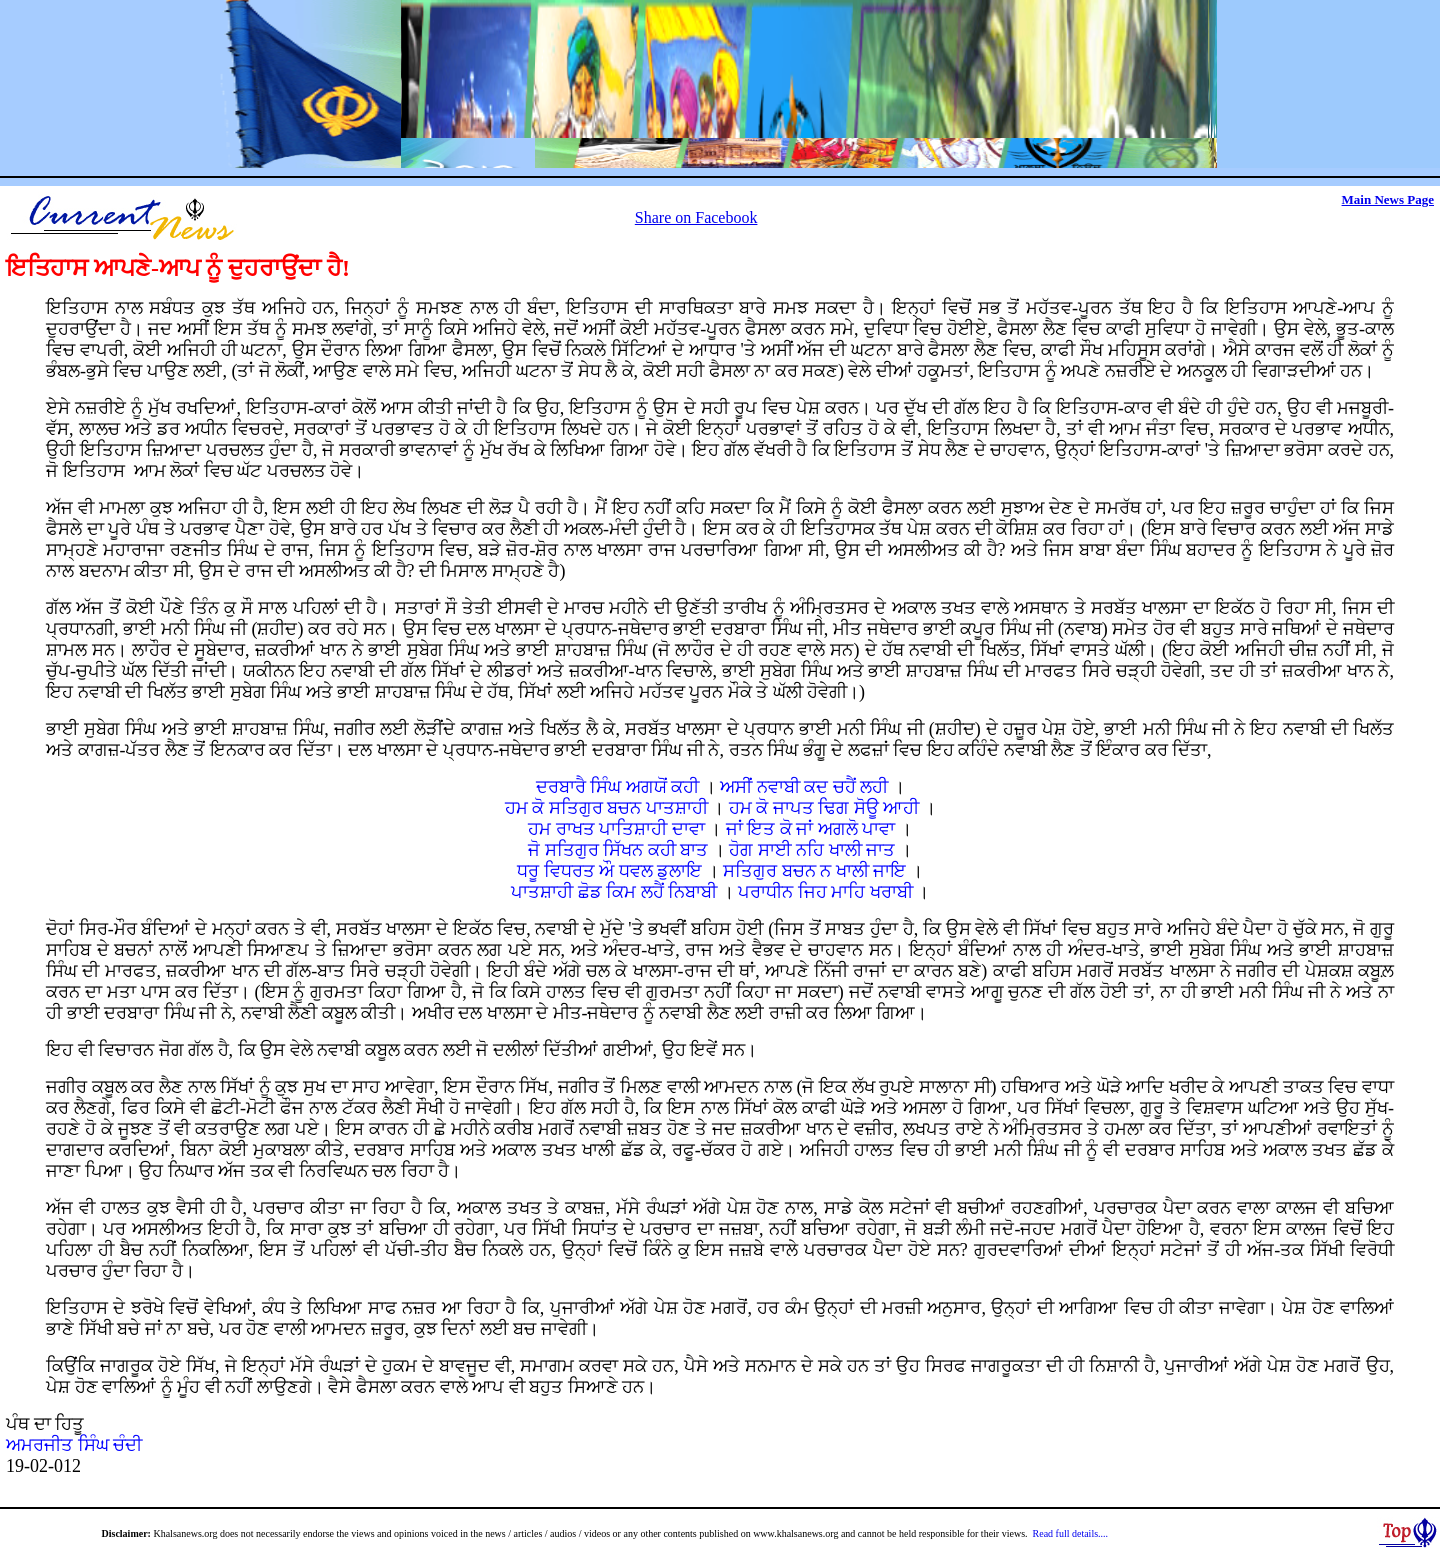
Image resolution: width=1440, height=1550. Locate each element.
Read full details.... (1071, 1533)
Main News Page (1388, 199)
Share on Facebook (696, 217)
